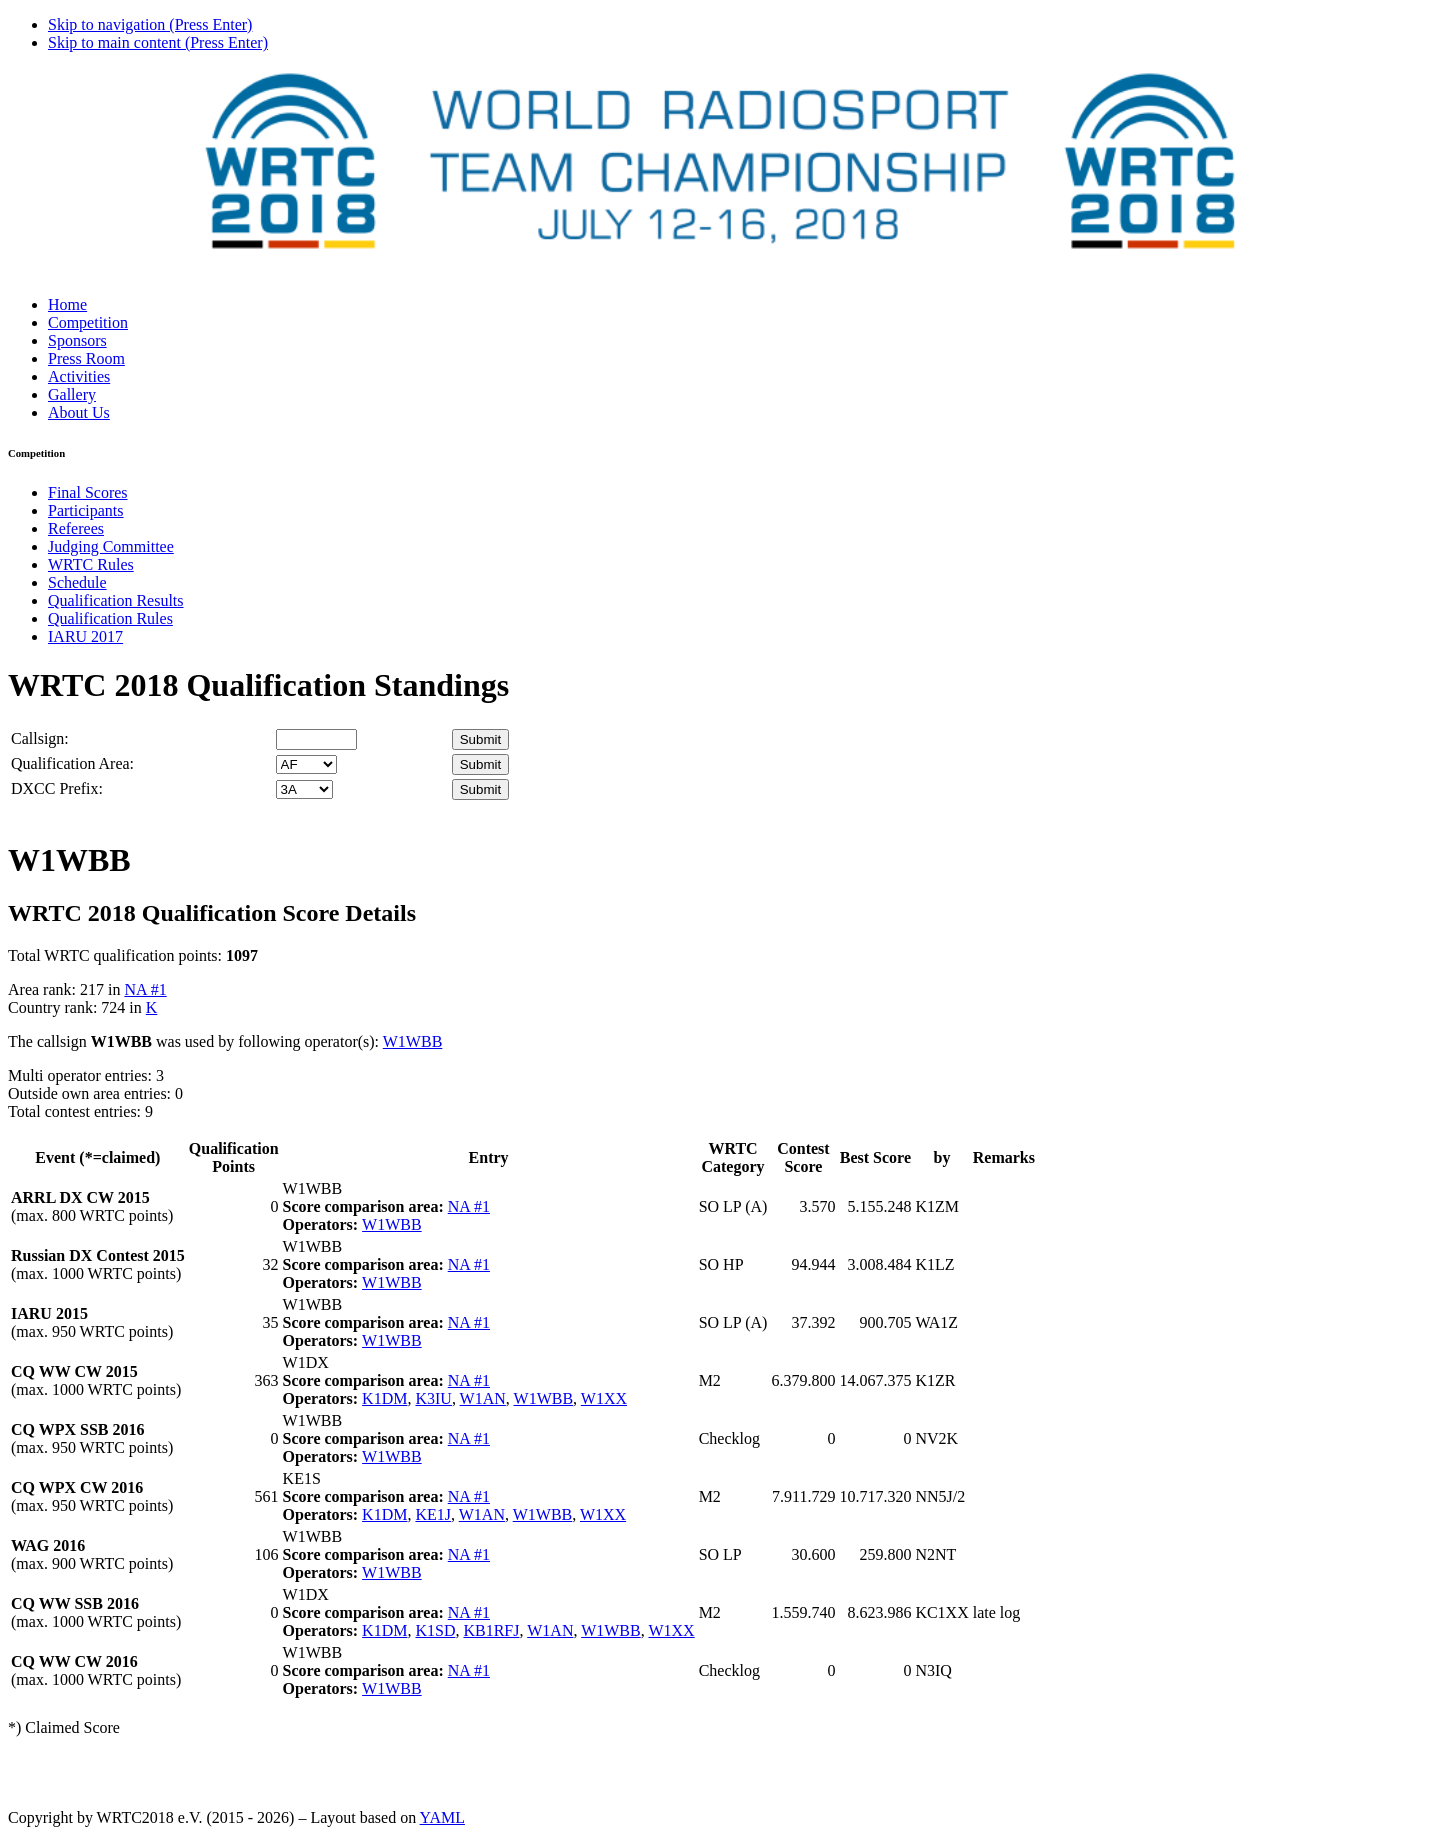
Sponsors (77, 340)
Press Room (86, 358)
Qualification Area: (72, 763)
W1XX (604, 1398)
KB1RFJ (491, 1630)
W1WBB (413, 1041)
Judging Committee (111, 546)
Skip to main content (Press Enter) (158, 42)
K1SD (435, 1630)
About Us (79, 412)
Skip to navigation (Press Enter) (150, 24)
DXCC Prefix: (57, 788)
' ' (306, 764)
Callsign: (40, 738)
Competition (88, 322)
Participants (86, 510)
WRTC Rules (91, 564)
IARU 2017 (85, 636)
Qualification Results (116, 600)
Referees (76, 528)
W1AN (483, 1398)
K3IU (433, 1398)
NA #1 (145, 989)
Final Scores (88, 492)
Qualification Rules (110, 618)
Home (67, 304)
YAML (442, 1817)
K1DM (384, 1398)
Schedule (77, 582)
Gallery (72, 394)
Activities (79, 376)
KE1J (433, 1514)
